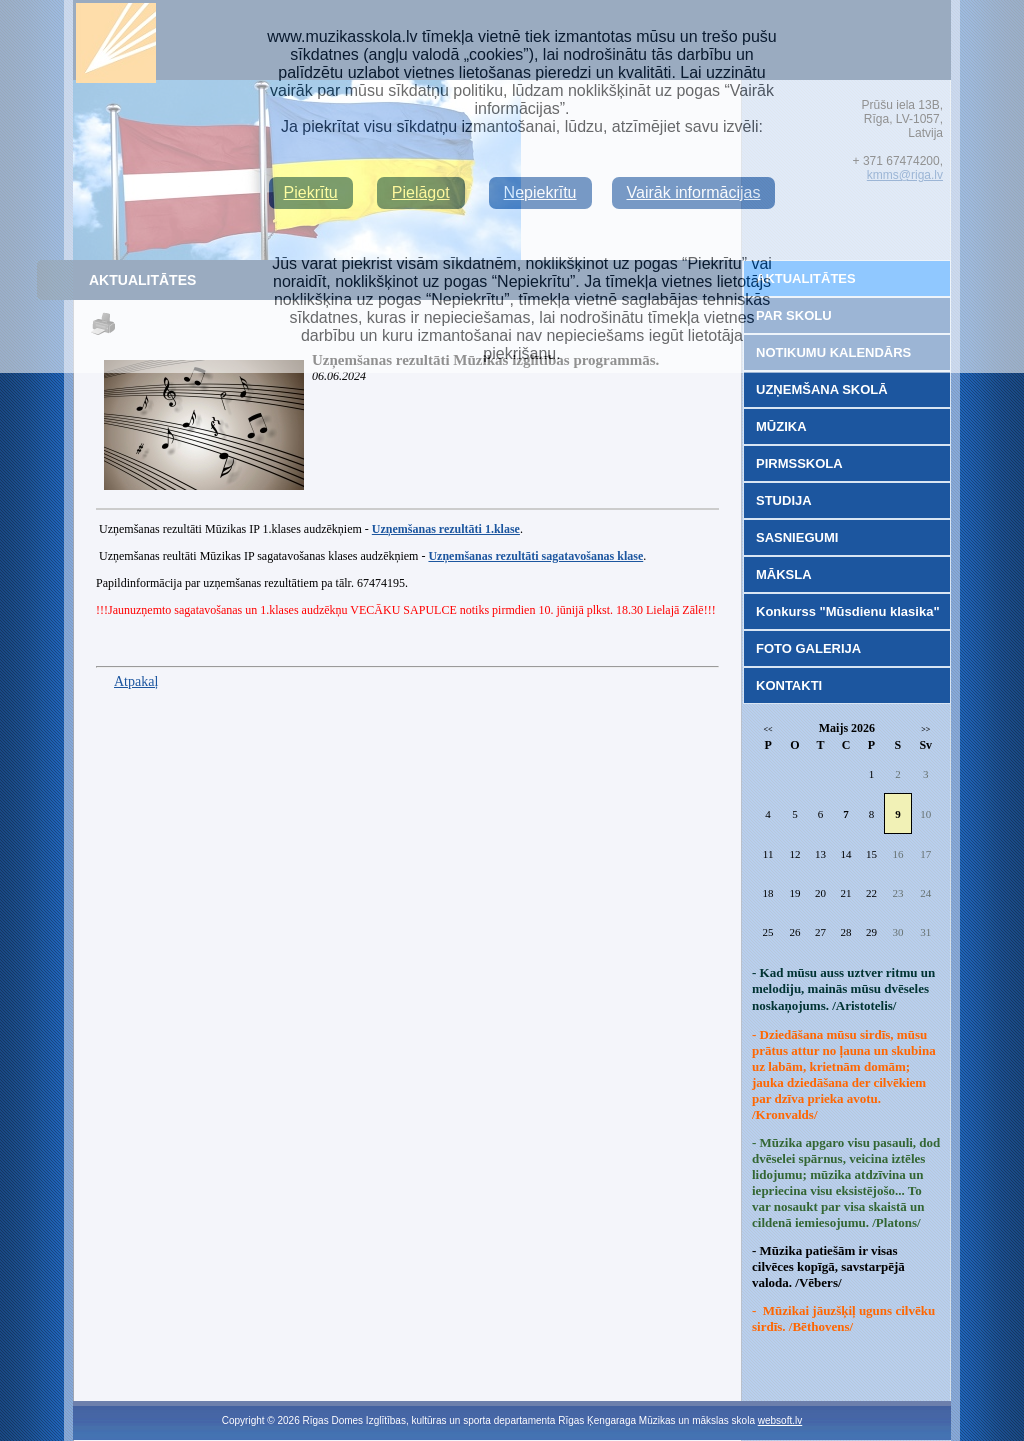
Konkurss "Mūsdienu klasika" (848, 611)
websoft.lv (780, 1420)
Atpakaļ (136, 681)
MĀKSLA (784, 574)
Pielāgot (421, 192)
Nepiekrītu (540, 192)
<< (768, 729)
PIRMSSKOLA (799, 463)
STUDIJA (784, 500)
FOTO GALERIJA (808, 648)
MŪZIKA (781, 426)
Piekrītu (311, 192)
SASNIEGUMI (797, 537)
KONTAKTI (789, 685)
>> (925, 729)
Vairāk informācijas (694, 192)
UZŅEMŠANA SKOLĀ (822, 389)
